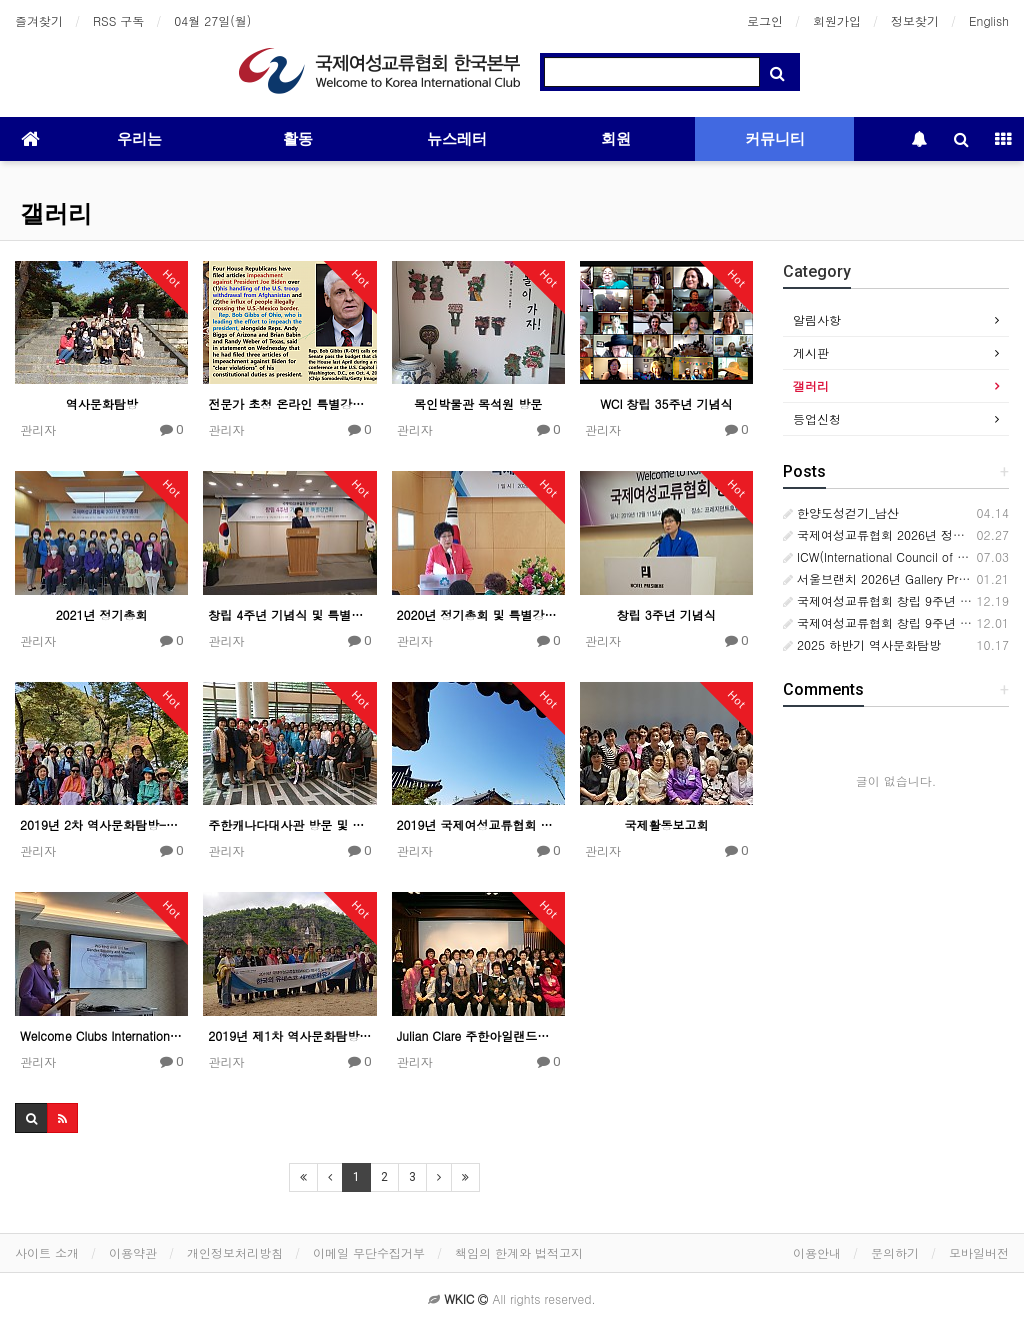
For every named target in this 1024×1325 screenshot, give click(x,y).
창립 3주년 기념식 (666, 614)
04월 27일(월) (212, 20)
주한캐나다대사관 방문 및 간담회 (289, 824)
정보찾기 (915, 20)
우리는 (139, 139)
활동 (298, 139)
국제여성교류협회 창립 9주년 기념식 (889, 622)
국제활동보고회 (666, 824)
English (989, 20)
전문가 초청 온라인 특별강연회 (289, 403)
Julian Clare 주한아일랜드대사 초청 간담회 (478, 1035)
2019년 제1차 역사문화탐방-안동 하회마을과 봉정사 (289, 1035)
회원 (616, 139)
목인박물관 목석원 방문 (478, 403)
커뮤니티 (775, 139)
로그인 (765, 20)
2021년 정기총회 (102, 614)
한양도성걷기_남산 (841, 512)
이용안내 (817, 1252)
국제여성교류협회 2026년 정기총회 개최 (900, 534)
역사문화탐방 (102, 403)
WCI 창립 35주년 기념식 (666, 403)
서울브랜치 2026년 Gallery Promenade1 (900, 578)
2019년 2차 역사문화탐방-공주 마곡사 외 (101, 824)
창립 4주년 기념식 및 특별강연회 (289, 614)
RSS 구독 (118, 20)
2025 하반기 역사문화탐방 (862, 644)
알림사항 (817, 319)
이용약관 (133, 1252)
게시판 (811, 352)
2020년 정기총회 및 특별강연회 (478, 614)
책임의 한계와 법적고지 (519, 1252)
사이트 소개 (47, 1252)
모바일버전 (979, 1252)
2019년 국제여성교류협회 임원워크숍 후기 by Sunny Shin (478, 824)
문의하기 (895, 1252)
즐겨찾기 (39, 20)
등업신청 (817, 418)
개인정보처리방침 (235, 1252)
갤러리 (56, 214)
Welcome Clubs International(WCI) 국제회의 (101, 1035)
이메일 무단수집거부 (369, 1252)
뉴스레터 (457, 139)
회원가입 (837, 20)
